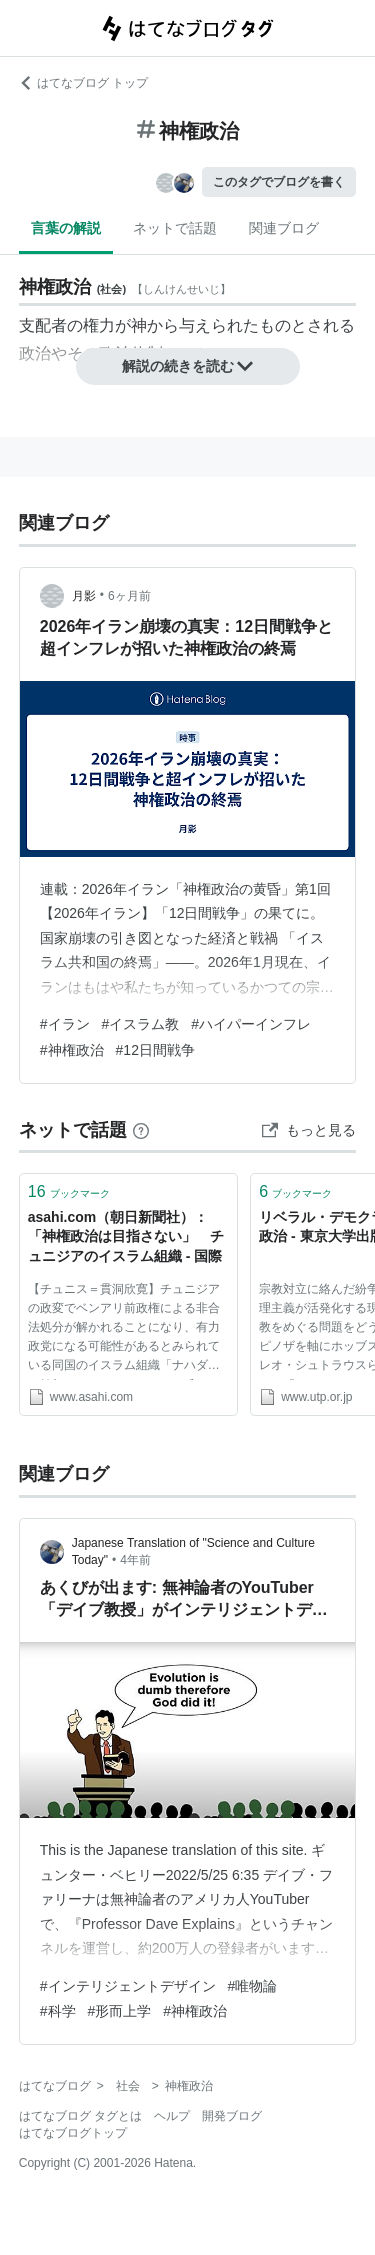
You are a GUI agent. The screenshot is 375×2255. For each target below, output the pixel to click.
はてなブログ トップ (83, 83)
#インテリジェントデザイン (128, 1986)
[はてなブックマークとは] (141, 1130)
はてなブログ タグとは (80, 2116)
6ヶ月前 (129, 596)
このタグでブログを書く (279, 182)
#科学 (58, 2011)
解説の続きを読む (188, 366)
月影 (84, 596)
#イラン (65, 1024)
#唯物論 (253, 1986)
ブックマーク (69, 1191)
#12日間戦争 (155, 1050)
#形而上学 (120, 2011)
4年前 (135, 1560)
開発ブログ (232, 2116)
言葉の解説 (66, 228)
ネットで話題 (175, 228)
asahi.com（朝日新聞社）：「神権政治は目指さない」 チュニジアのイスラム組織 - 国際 (126, 1236)
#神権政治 (72, 1050)
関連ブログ (284, 228)
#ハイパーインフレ (251, 1024)
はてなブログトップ (73, 2133)
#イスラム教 (141, 1024)
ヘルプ (172, 2116)
